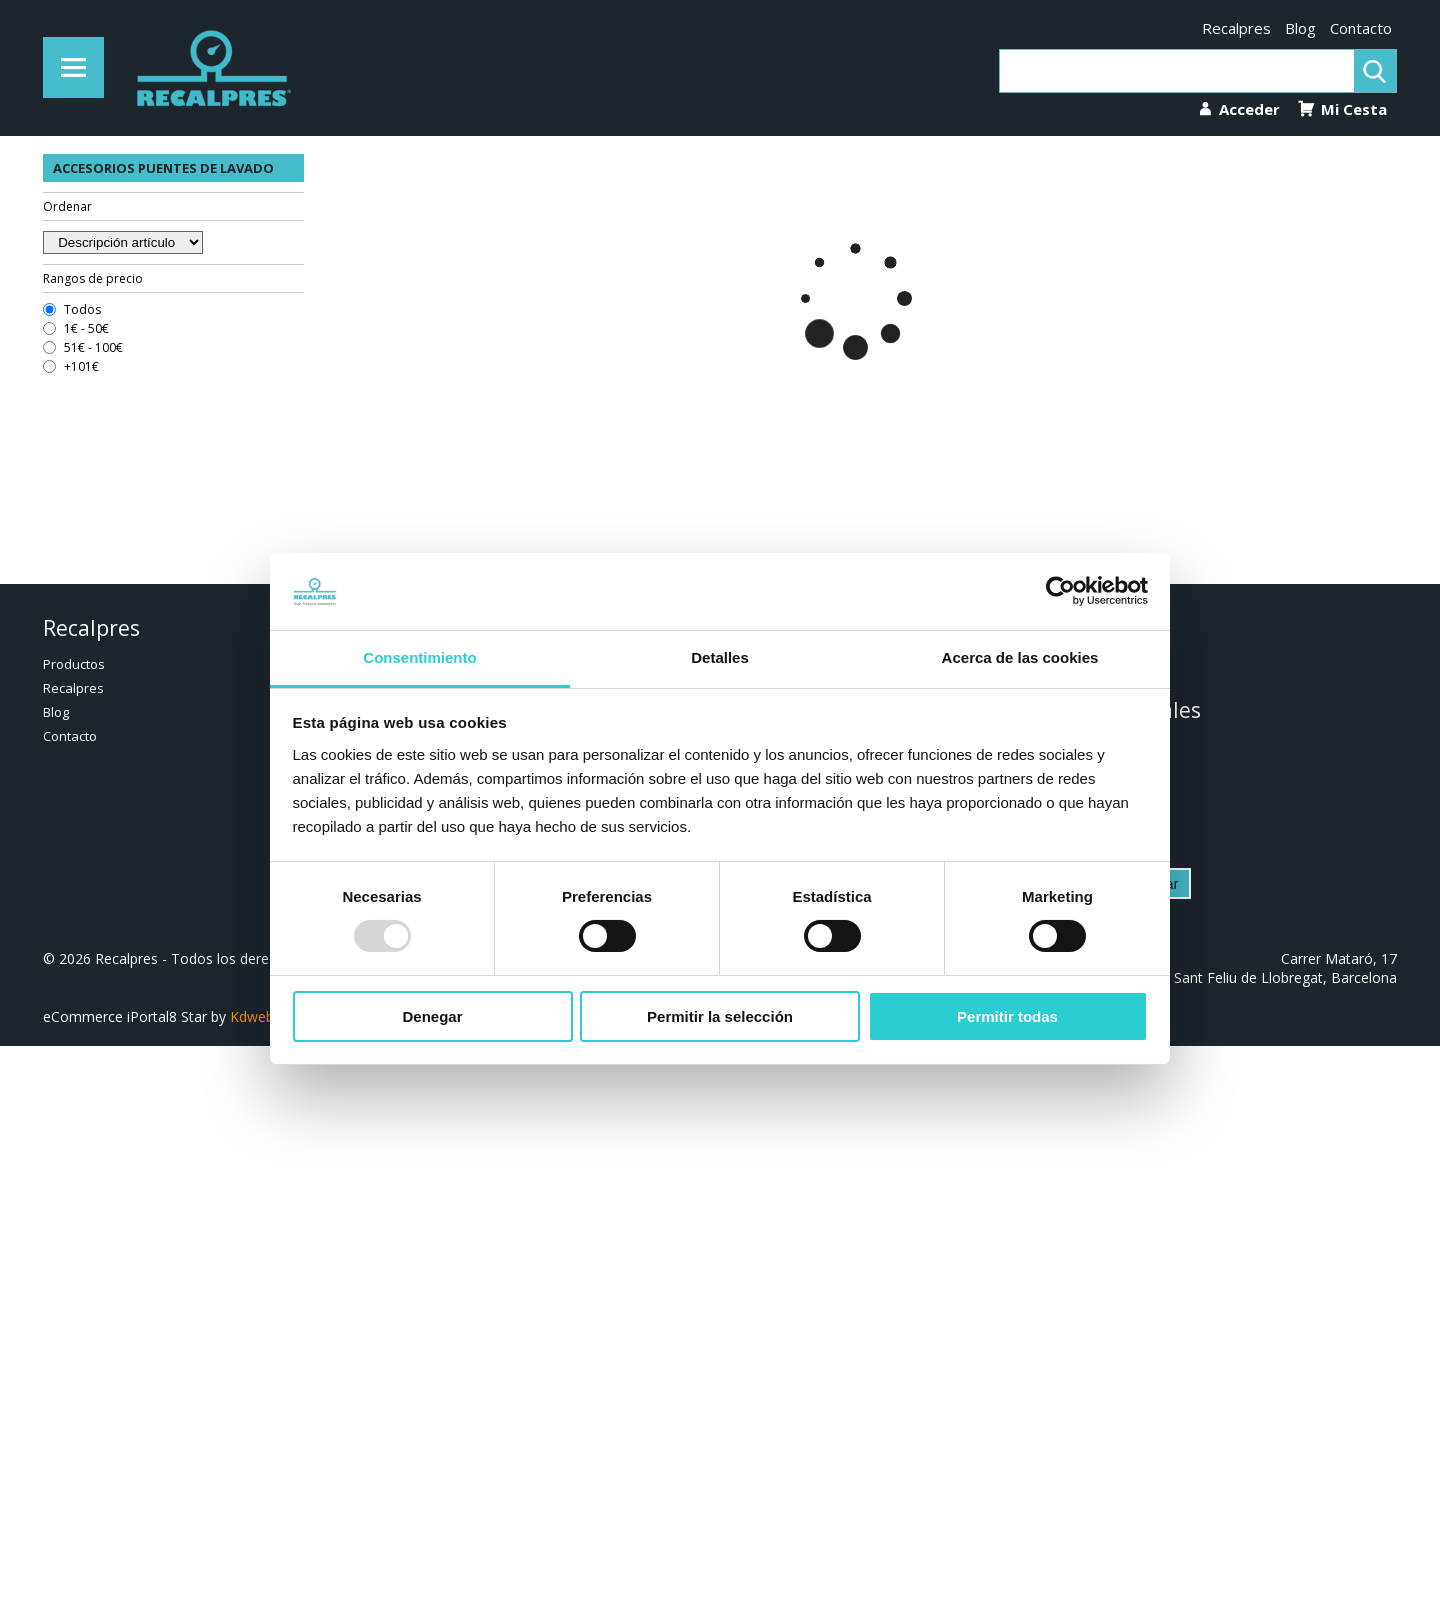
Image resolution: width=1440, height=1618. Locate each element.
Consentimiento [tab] (419, 657)
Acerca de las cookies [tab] (1020, 657)
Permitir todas (1007, 1016)
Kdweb (252, 1016)
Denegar (432, 1016)
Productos (74, 664)
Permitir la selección (720, 1016)
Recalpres (1236, 28)
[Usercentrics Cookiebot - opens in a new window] (1060, 591)
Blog (1300, 28)
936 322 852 (1102, 662)
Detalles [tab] (720, 657)
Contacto (1361, 28)
